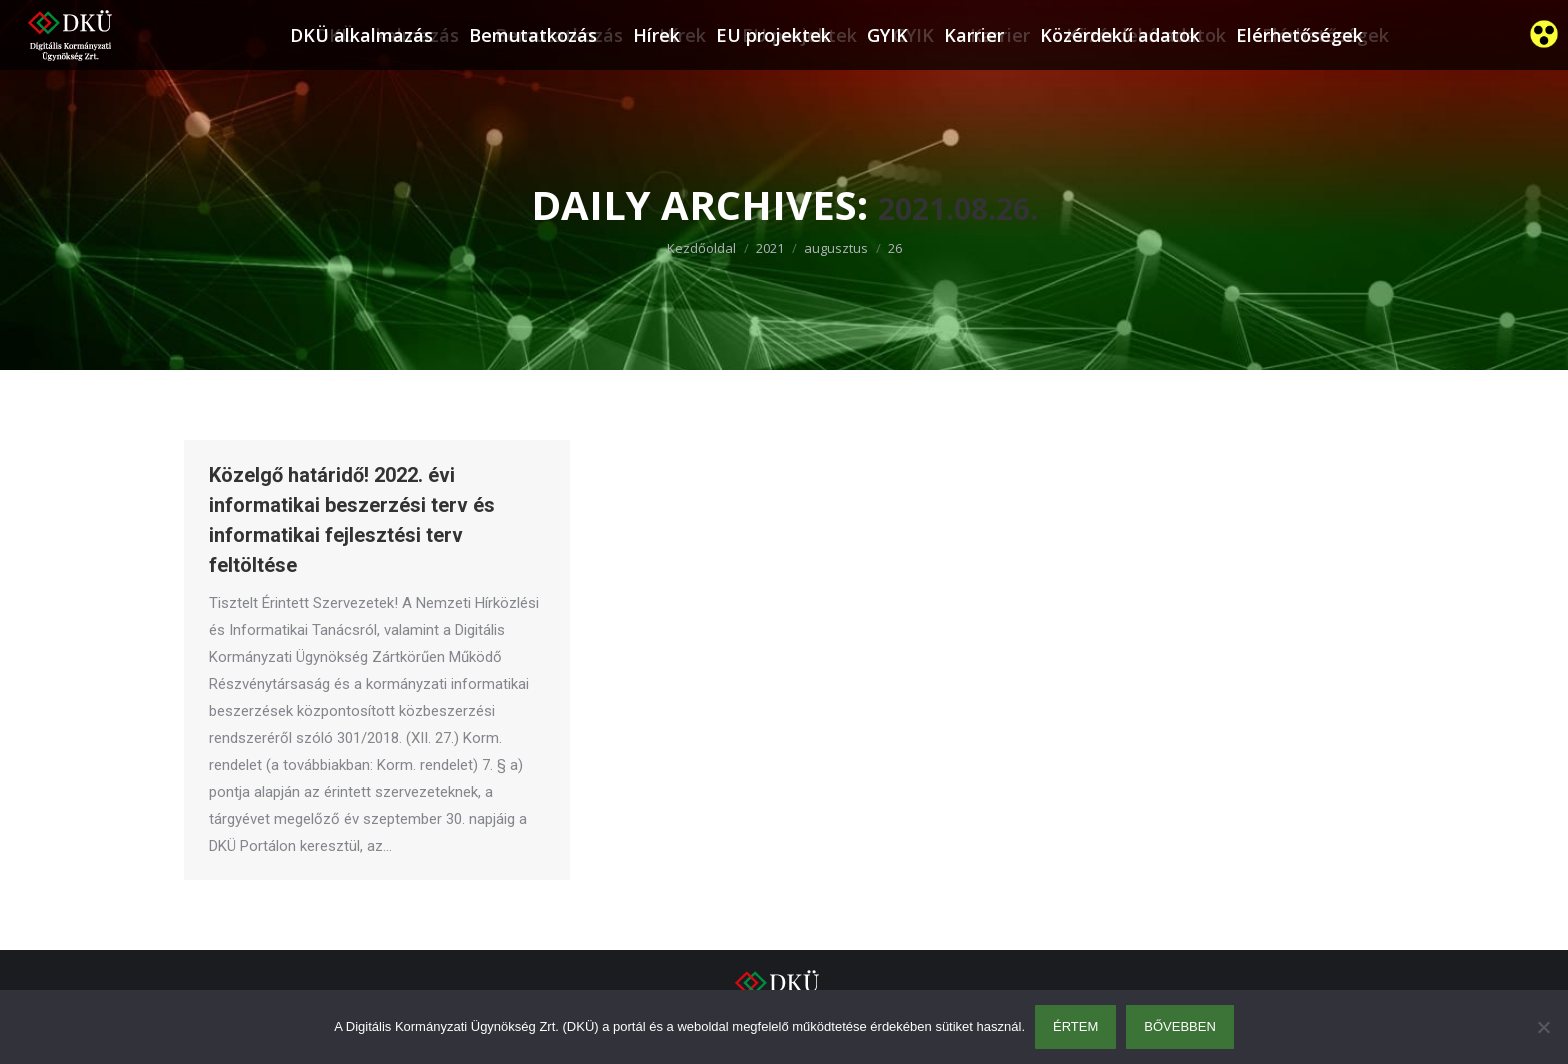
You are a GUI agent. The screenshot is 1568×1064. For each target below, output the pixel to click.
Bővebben (1180, 1026)
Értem (1075, 1026)
